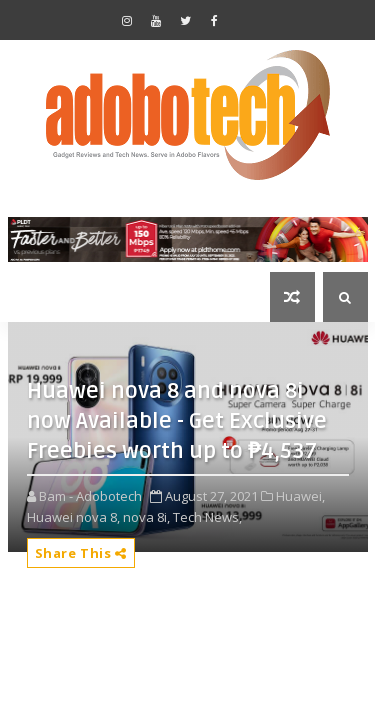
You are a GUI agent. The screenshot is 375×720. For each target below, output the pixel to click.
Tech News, (207, 517)
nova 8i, (146, 517)
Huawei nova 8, (73, 517)
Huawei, (300, 496)
